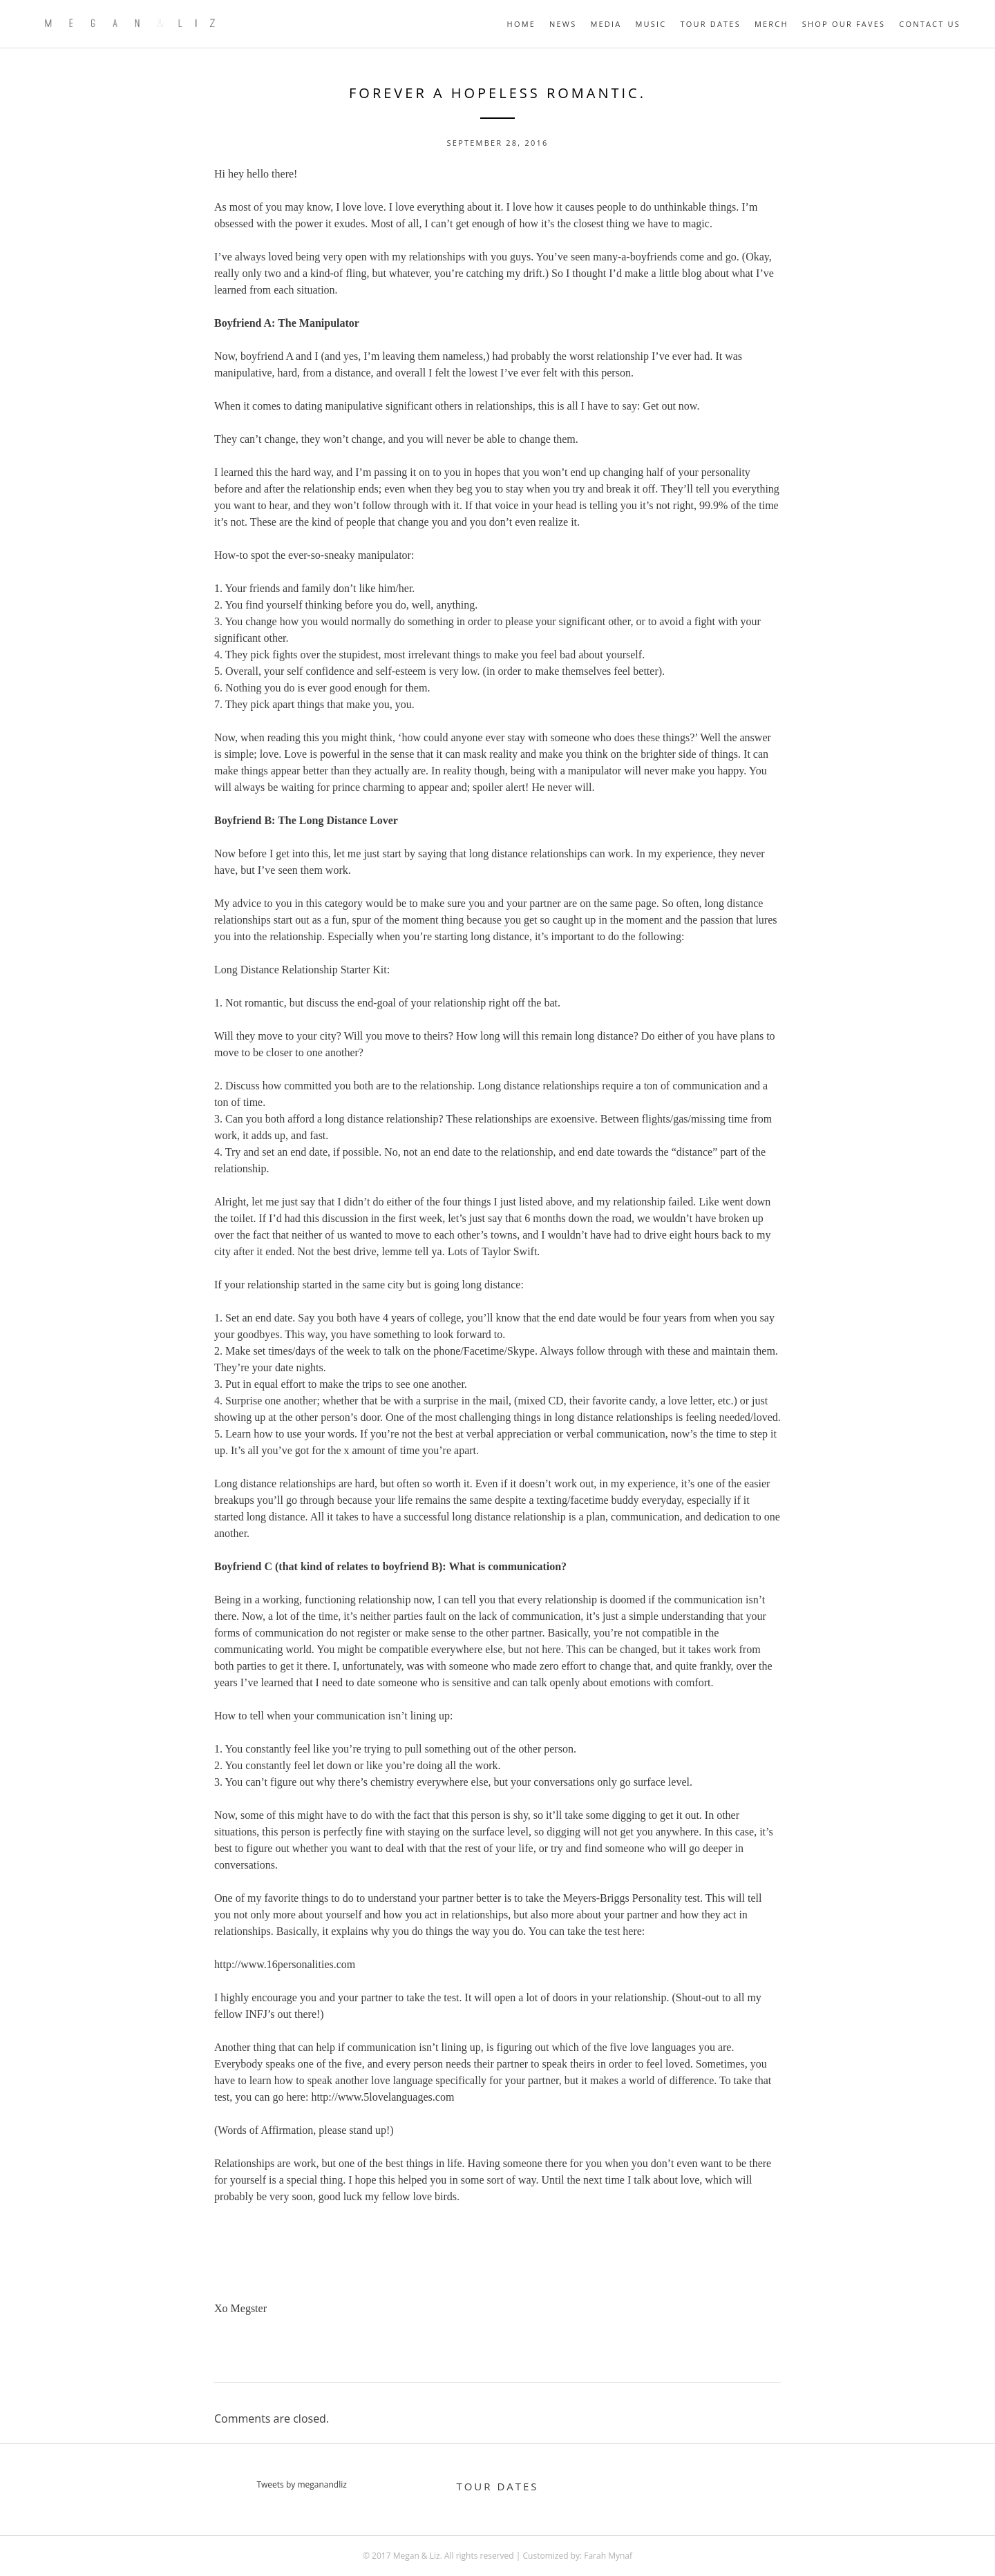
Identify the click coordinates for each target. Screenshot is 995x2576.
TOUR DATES (710, 24)
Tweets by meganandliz (301, 2484)
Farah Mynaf (608, 2555)
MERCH (771, 24)
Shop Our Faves (844, 24)
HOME (521, 24)
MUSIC (650, 24)
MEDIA (605, 24)
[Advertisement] (497, 2253)
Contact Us (929, 24)
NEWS (562, 24)
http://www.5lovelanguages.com (382, 2097)
